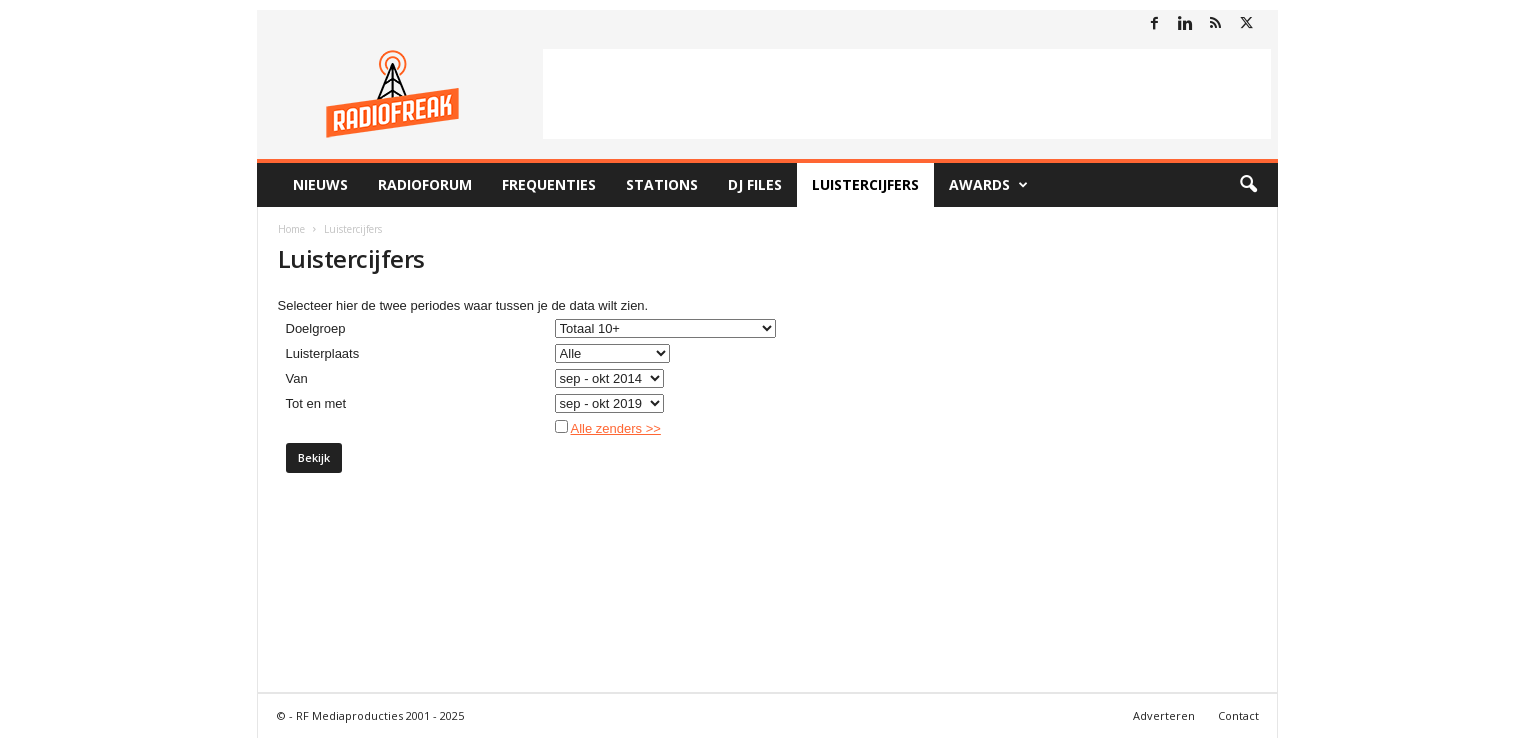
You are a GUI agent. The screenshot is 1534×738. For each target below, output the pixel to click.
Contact (1238, 715)
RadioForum (425, 184)
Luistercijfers (865, 184)
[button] (1248, 185)
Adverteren (1164, 715)
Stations (662, 184)
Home (291, 229)
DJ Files (755, 184)
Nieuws (320, 184)
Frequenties (549, 184)
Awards (988, 185)
